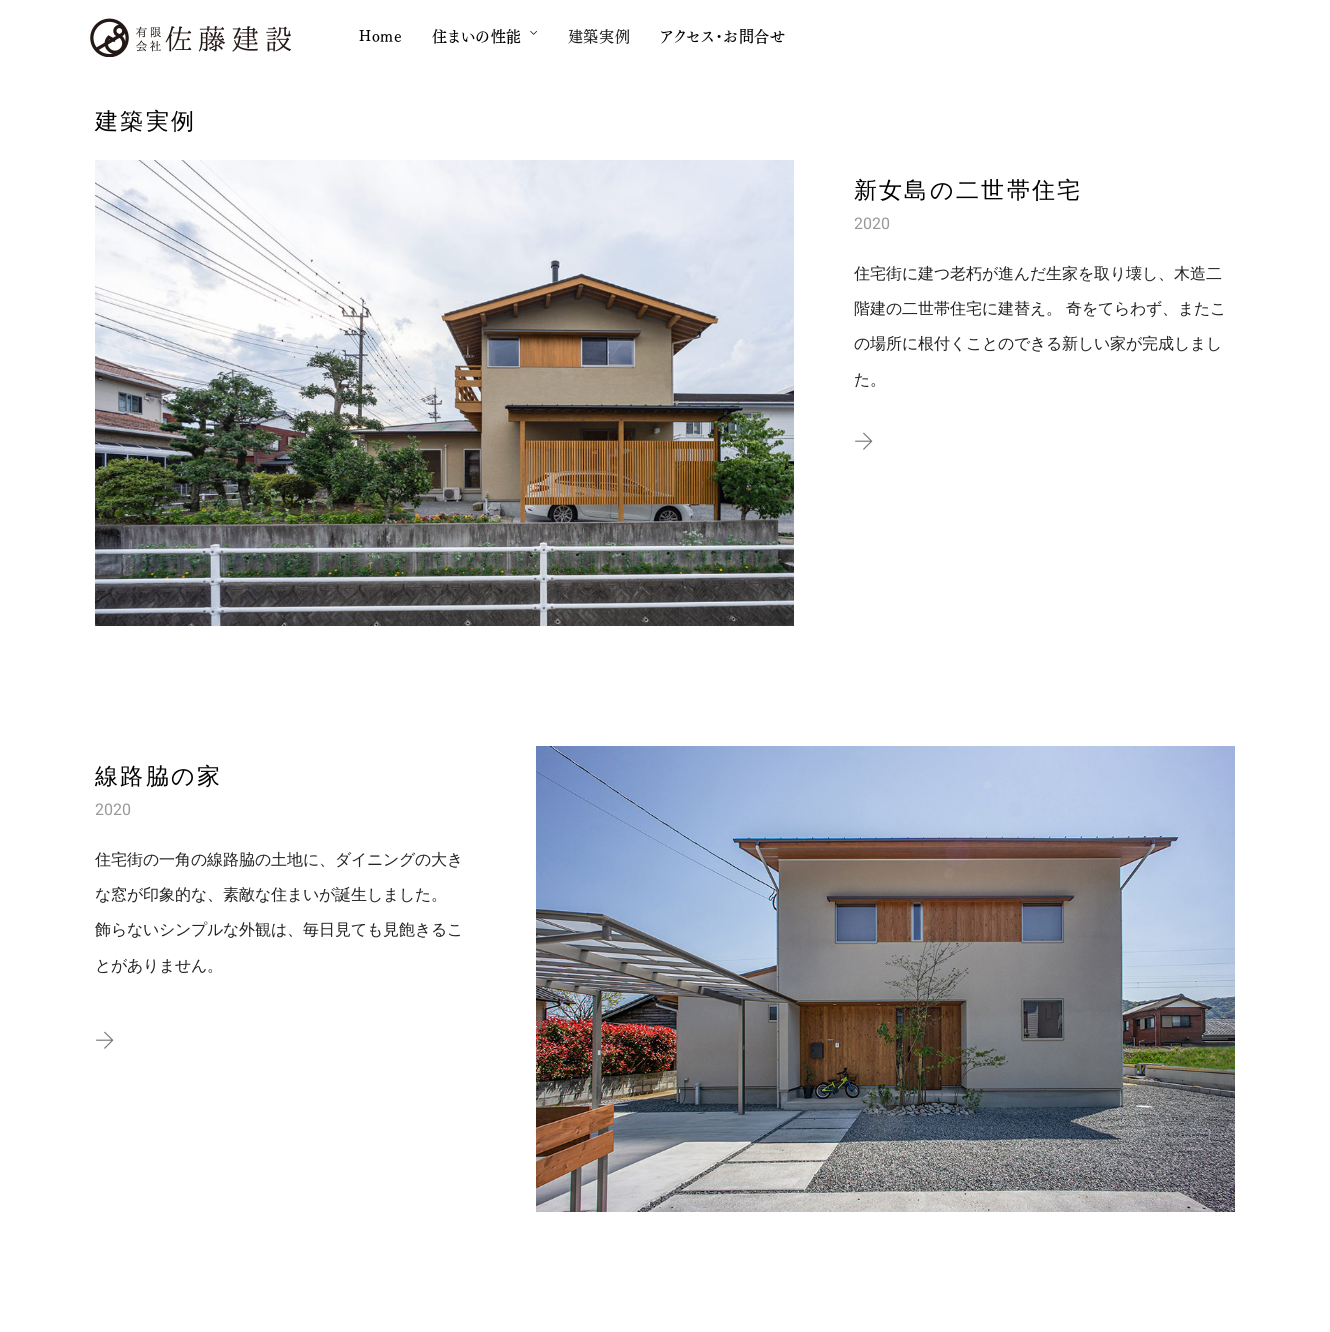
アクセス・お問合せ (722, 34)
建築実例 (599, 34)
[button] (864, 442)
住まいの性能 (477, 34)
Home (380, 34)
